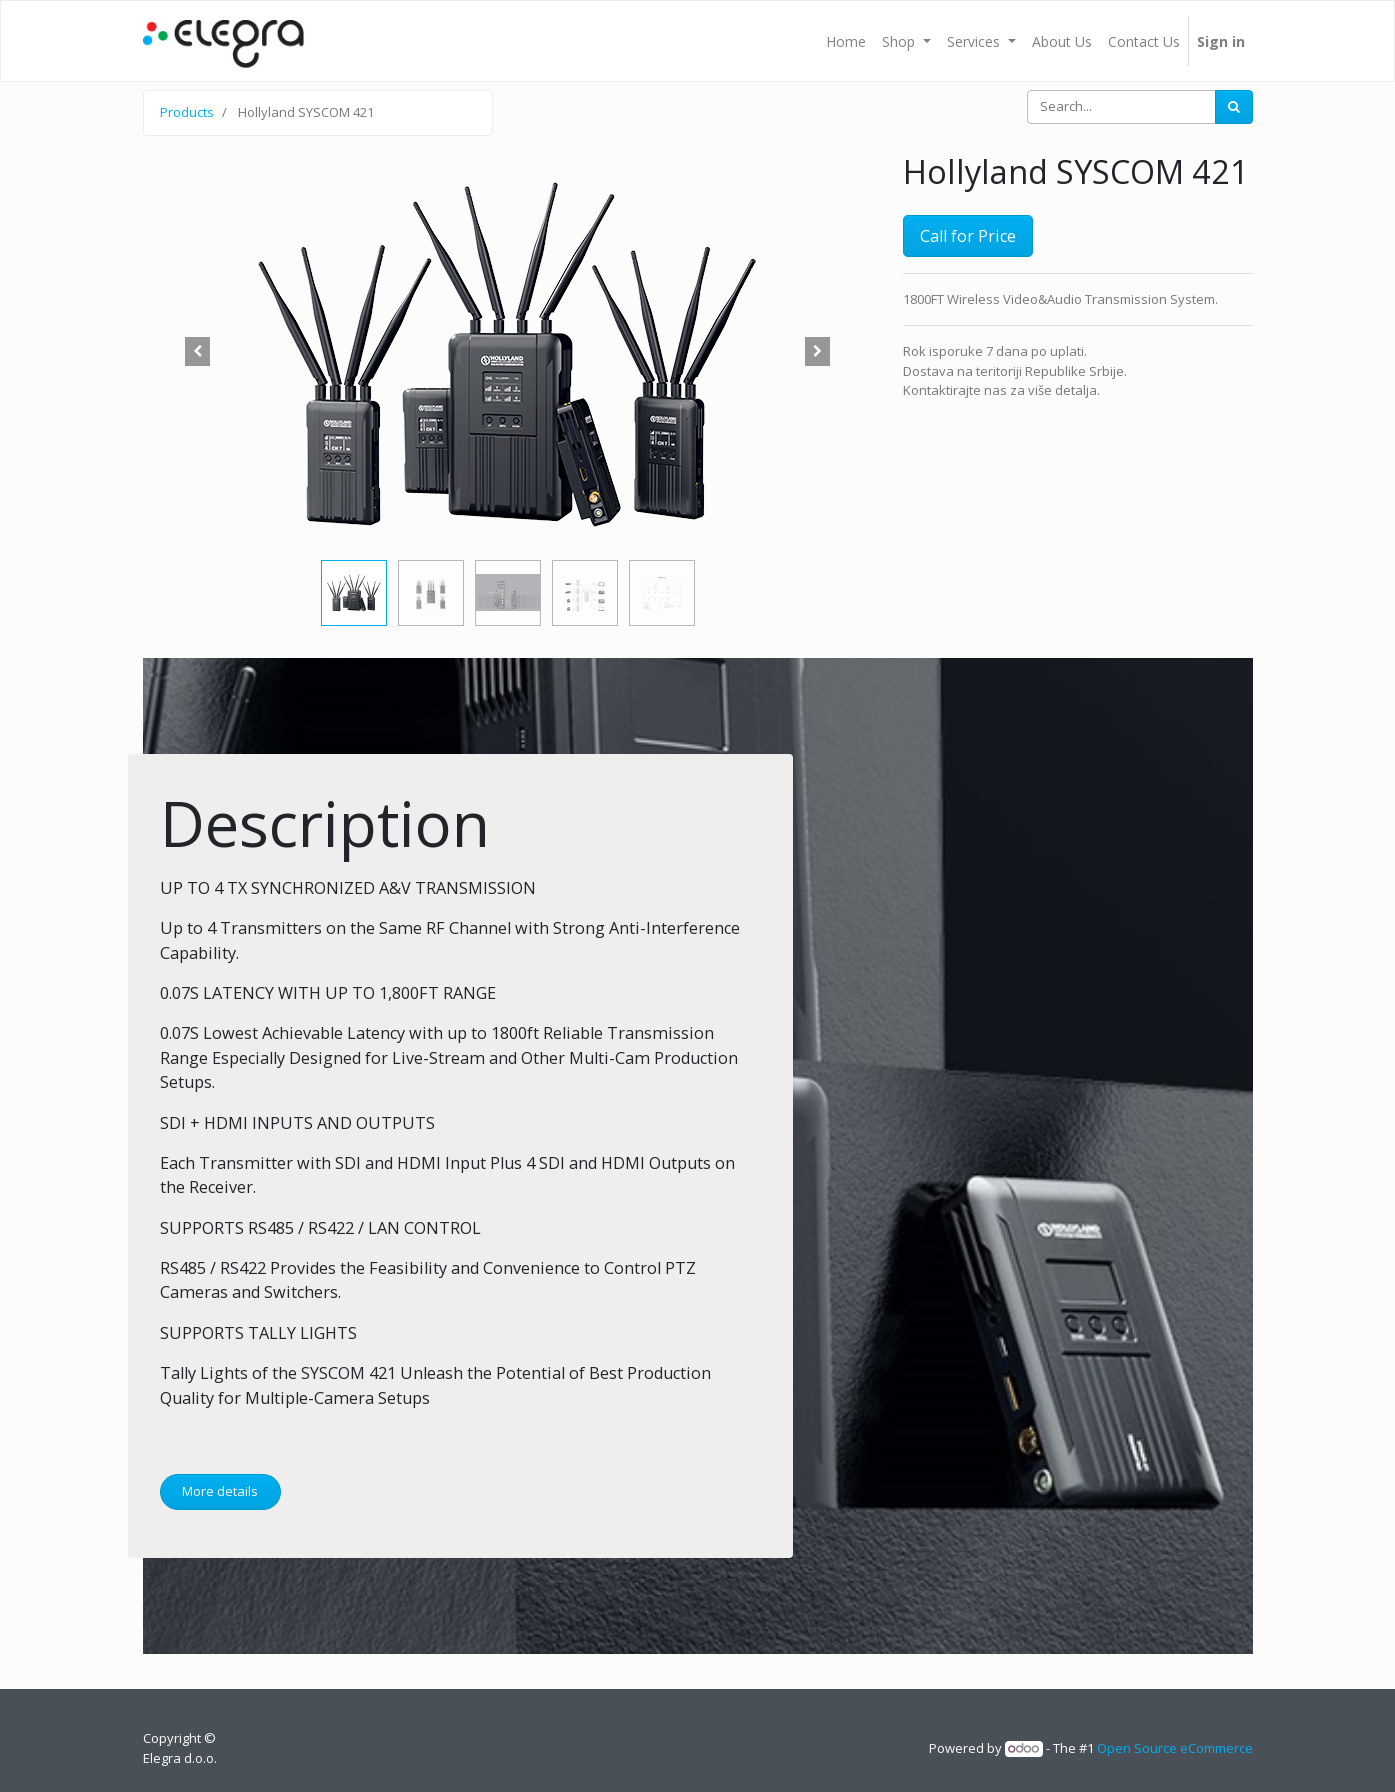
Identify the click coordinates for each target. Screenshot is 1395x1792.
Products (187, 112)
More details (220, 1491)
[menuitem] (846, 41)
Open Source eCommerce (1175, 1748)
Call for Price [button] (968, 236)
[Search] (1234, 107)
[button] (198, 352)
